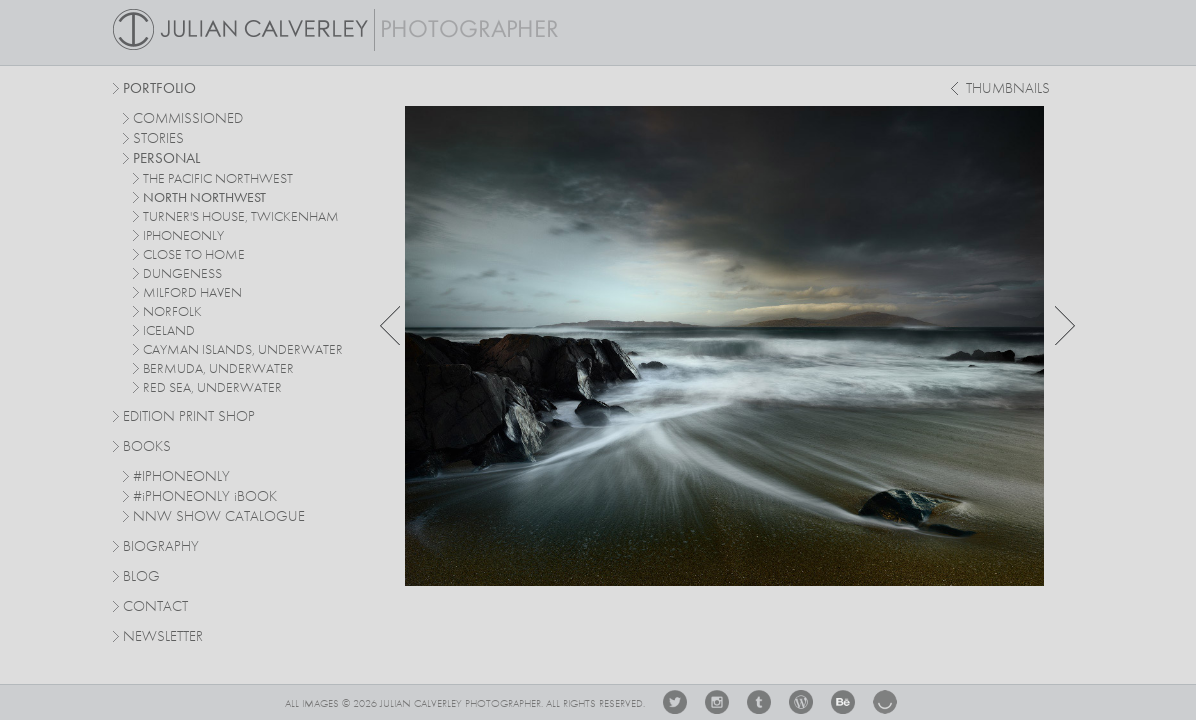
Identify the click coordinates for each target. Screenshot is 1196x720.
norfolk (172, 312)
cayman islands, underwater (243, 350)
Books (147, 447)
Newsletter (163, 637)
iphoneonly (183, 236)
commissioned (188, 119)
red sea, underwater (212, 388)
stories (158, 139)
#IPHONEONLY (181, 477)
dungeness (182, 274)
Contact (155, 607)
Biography (161, 546)
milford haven (192, 293)
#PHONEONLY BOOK (205, 497)
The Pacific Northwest (218, 179)
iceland (169, 331)
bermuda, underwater (218, 369)
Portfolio (159, 89)
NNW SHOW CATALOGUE (219, 517)
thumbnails (1008, 89)
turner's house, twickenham (241, 217)
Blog (141, 577)
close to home (194, 255)
